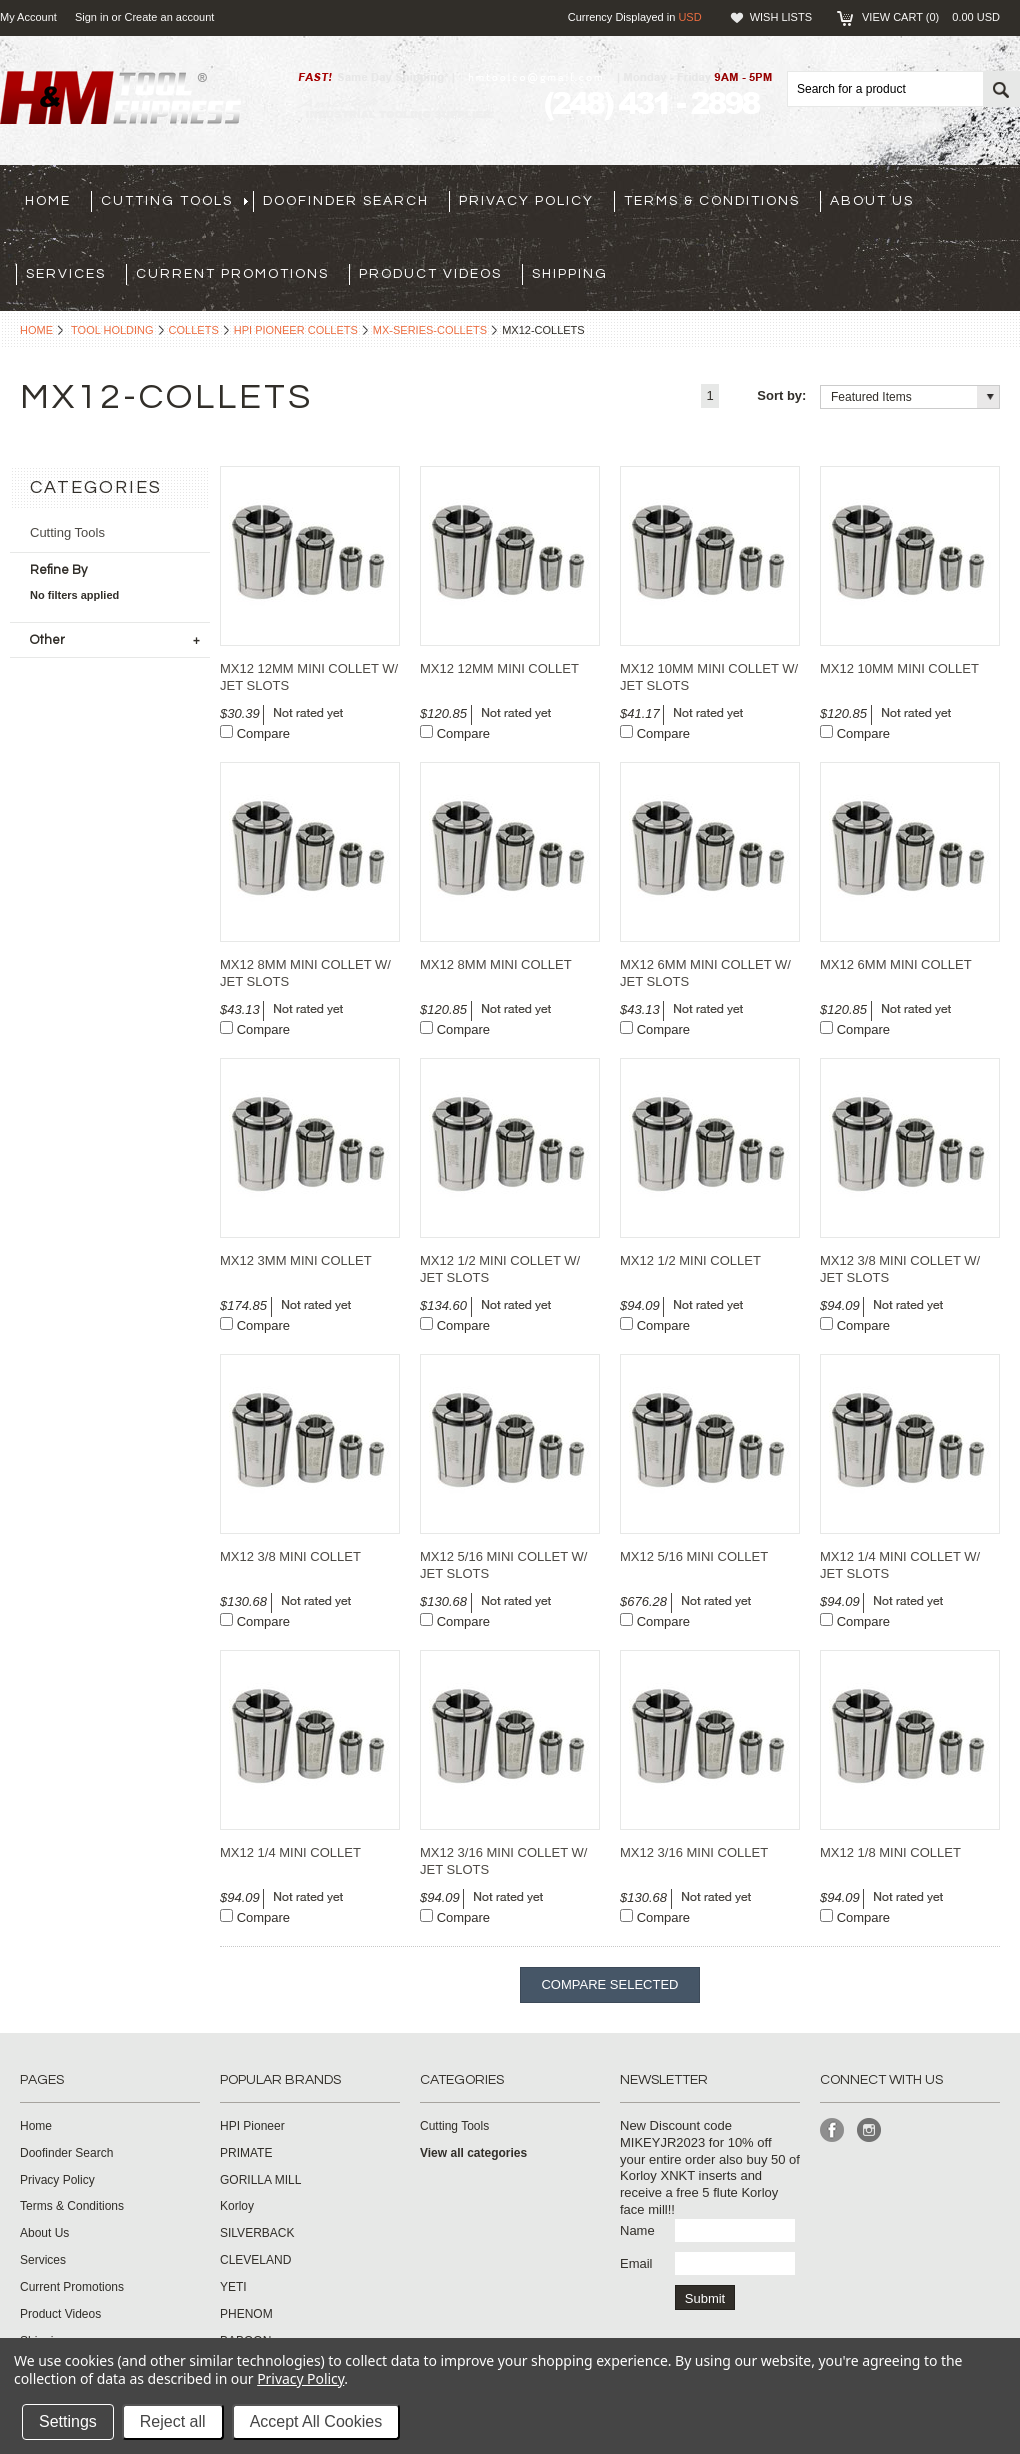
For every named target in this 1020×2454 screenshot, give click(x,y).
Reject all (173, 2421)
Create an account (169, 17)
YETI (233, 2287)
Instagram (869, 2130)
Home (36, 330)
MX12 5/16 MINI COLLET (694, 1556)
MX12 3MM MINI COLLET (296, 1260)
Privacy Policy (300, 2378)
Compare (263, 733)
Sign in (92, 17)
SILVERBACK (257, 2233)
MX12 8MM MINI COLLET (496, 964)
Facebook (832, 2130)
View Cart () (931, 17)
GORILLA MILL (260, 2180)
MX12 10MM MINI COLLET (899, 668)
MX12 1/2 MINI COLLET (690, 1260)
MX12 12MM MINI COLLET (499, 668)
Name (637, 2230)
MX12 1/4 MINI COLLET (290, 1852)
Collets (194, 330)
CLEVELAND (255, 2260)
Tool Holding (112, 330)
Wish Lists (781, 17)
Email (636, 2263)
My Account (28, 17)
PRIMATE (246, 2153)
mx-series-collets (430, 330)
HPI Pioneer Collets (296, 330)
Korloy (237, 2206)
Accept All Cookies (316, 2421)
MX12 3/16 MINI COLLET (694, 1852)
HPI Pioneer (252, 2126)
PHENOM (246, 2314)
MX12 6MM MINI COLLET (896, 964)
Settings (68, 2421)
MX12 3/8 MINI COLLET (290, 1556)
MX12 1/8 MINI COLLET (890, 1852)
